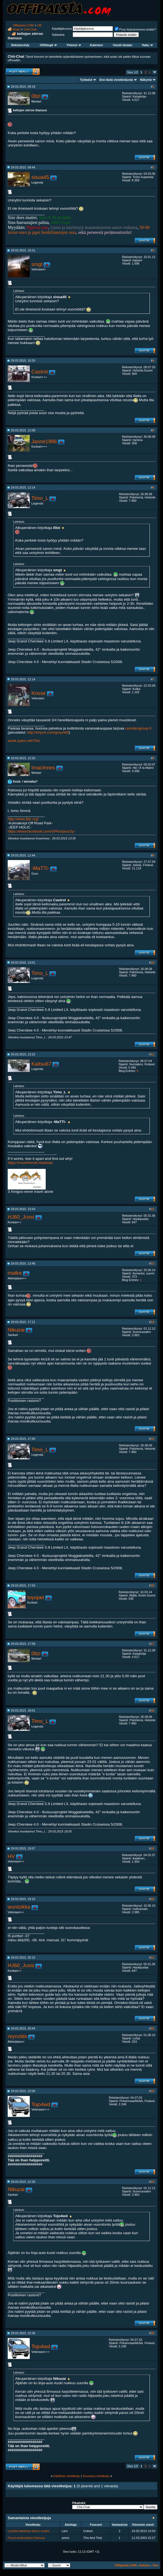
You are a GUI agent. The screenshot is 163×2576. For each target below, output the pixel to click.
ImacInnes (43, 767)
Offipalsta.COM (23, 25)
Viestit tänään (122, 45)
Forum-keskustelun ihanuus (26, 2537)
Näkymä (146, 79)
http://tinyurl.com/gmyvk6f (48, 732)
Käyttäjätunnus (62, 28)
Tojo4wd (40, 2104)
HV (11, 1856)
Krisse (38, 693)
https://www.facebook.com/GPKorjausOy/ (41, 831)
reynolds (17, 2036)
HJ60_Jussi (21, 1217)
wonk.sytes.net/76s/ (24, 741)
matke (15, 1273)
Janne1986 (44, 441)
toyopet (35, 1597)
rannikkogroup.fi (138, 728)
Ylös (155, 2565)
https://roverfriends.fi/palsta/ (30, 1163)
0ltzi (35, 96)
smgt (36, 264)
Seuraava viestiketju (96, 2476)
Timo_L (39, 498)
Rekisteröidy (20, 45)
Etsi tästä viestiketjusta (116, 79)
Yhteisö (73, 45)
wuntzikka (19, 1907)
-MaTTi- (40, 868)
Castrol (39, 372)
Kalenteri (96, 45)
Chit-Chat (30, 29)
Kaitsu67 (41, 1064)
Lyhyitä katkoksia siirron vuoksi (28, 2531)
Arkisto (144, 2565)
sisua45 (40, 177)
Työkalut (86, 79)
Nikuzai (16, 1330)
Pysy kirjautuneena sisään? (135, 29)
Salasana (58, 34)
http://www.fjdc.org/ (23, 819)
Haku (147, 45)
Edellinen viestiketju (66, 2476)
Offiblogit (48, 45)
